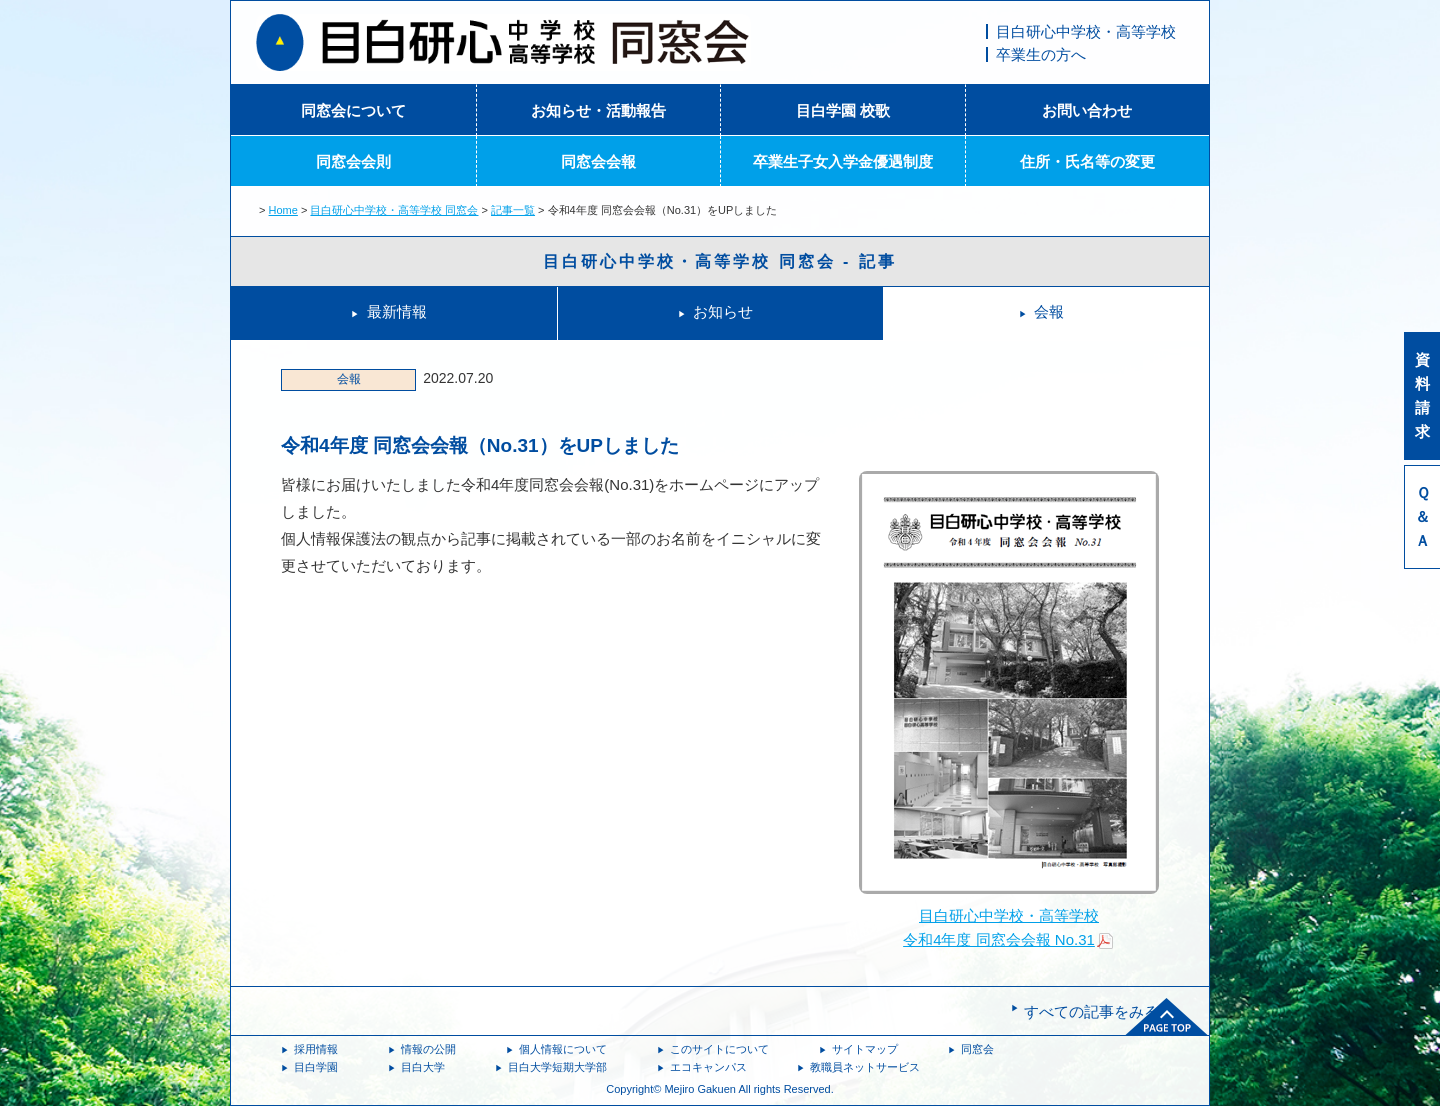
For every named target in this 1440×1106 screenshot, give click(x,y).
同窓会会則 (353, 161)
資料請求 (1422, 395)
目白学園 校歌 (843, 110)
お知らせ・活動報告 (598, 110)
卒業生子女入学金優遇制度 (843, 161)
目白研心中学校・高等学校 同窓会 (394, 210)
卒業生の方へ (1041, 54)
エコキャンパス (708, 1067)
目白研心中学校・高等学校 (1086, 31)
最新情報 (397, 311)
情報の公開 (428, 1049)
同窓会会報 (598, 161)
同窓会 (977, 1049)
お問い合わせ (1087, 110)
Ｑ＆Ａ (1422, 516)
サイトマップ (865, 1049)
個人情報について (563, 1049)
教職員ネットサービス (865, 1067)
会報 (1049, 311)
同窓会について (353, 110)
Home (283, 210)
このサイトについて (719, 1049)
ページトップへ (1167, 1017)
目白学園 (316, 1067)
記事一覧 (513, 210)
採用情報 (316, 1049)
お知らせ (723, 311)
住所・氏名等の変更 (1087, 161)
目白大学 (423, 1067)
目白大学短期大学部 (557, 1067)
